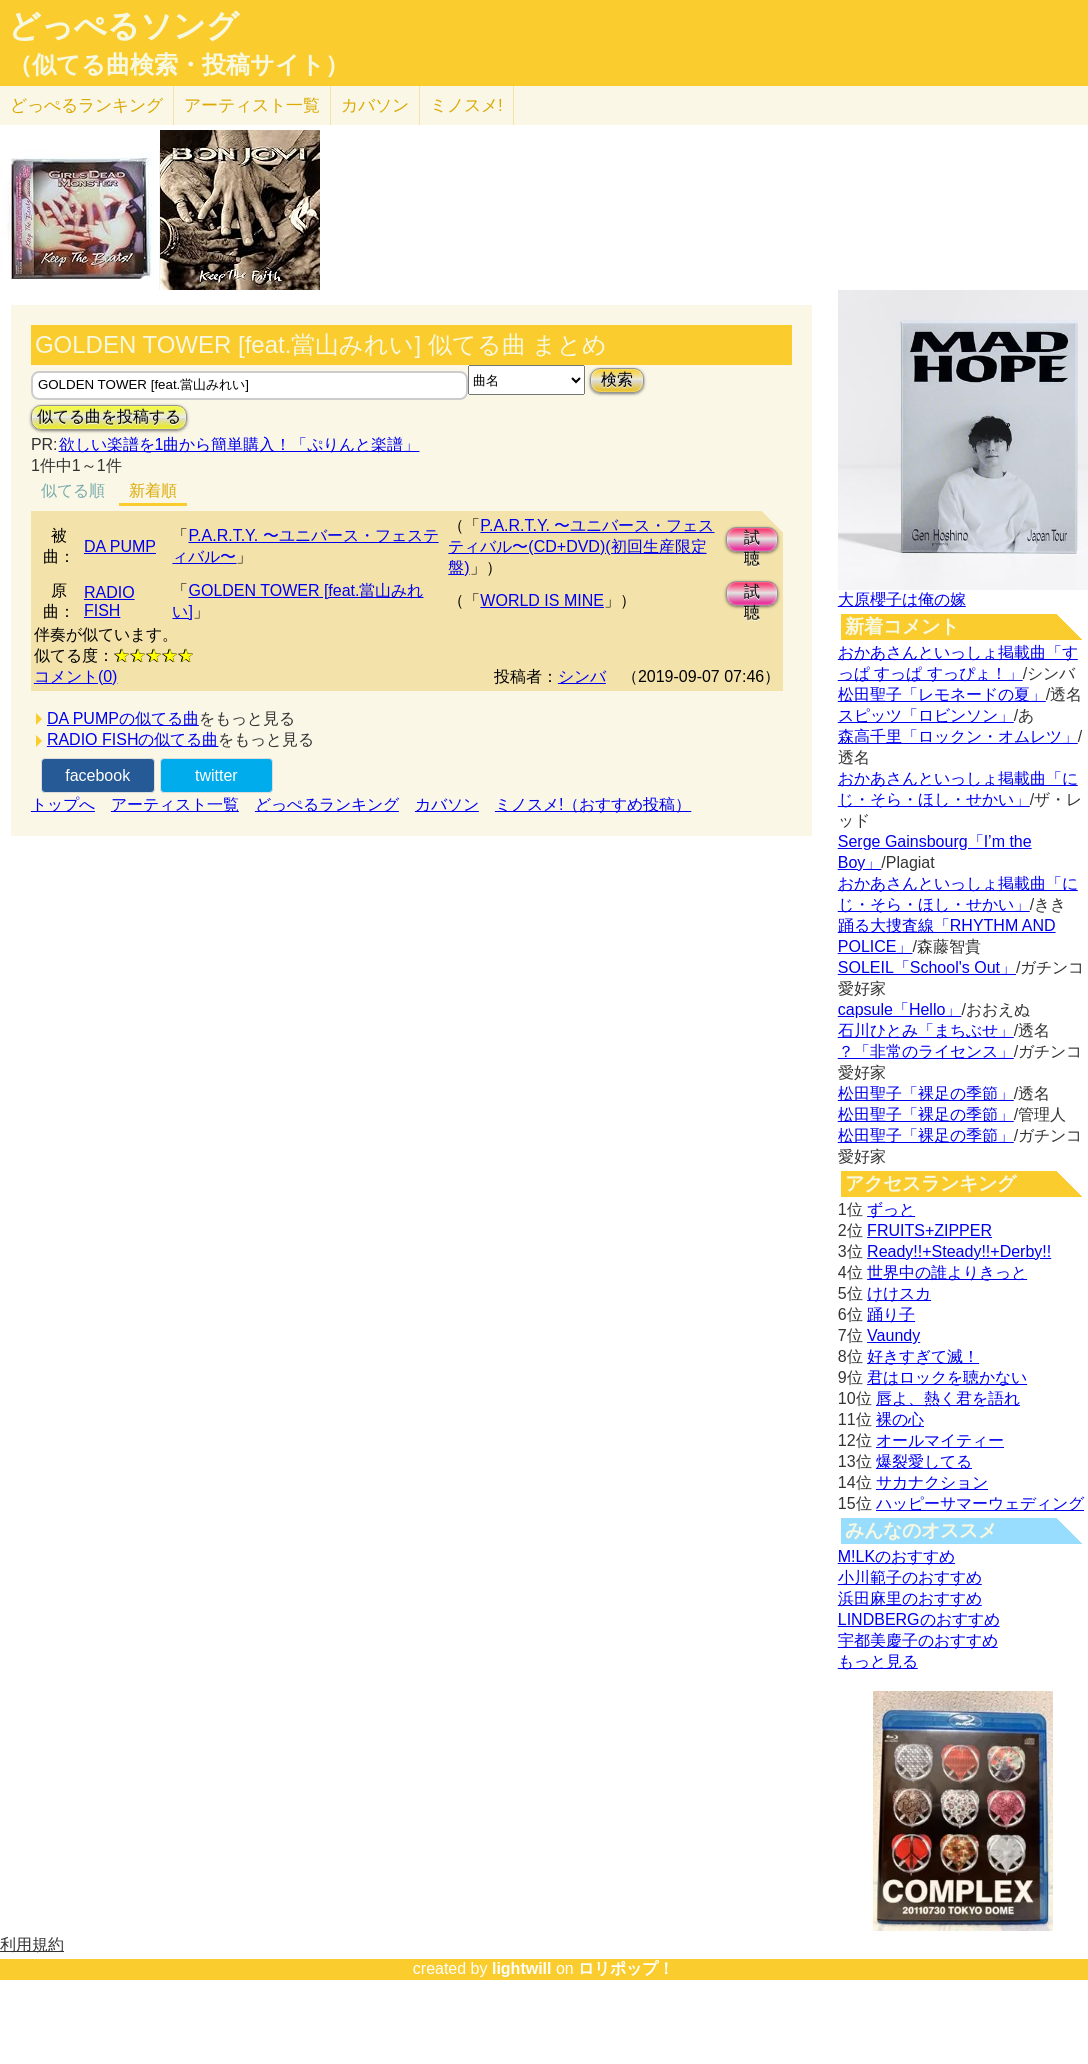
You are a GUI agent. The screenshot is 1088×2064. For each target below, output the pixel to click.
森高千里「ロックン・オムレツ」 (958, 736)
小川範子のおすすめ (910, 1577)
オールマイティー (940, 1440)
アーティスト (252, 105)
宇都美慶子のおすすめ (918, 1640)
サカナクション (932, 1482)
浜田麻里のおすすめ (910, 1598)
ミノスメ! (466, 105)
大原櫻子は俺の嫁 (902, 599)
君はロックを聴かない (947, 1377)
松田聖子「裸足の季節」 (926, 1093)
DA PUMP (120, 546)
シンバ (582, 676)
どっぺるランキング (327, 804)
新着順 (153, 490)
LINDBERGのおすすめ (919, 1619)
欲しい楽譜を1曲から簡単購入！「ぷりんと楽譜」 (239, 444)
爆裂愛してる (924, 1461)
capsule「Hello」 (900, 1009)
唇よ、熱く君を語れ (948, 1398)
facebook (97, 775)
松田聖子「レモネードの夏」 (942, 694)
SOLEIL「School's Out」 (927, 967)
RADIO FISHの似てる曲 (133, 739)
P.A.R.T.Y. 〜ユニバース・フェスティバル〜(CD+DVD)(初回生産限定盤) (581, 546)
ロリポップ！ (626, 1968)
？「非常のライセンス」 (926, 1051)
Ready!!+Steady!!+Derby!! (959, 1251)
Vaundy (893, 1335)
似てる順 (73, 490)
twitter (216, 775)
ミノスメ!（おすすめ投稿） (593, 804)
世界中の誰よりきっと (947, 1272)
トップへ (63, 804)
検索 (617, 379)
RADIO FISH (109, 601)
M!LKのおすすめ (896, 1556)
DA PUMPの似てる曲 (123, 718)
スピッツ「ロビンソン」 (926, 715)
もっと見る (878, 1661)
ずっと (891, 1209)
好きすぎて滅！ (923, 1356)
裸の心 (900, 1419)
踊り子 (891, 1314)
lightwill (522, 1968)
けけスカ (899, 1293)
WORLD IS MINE (542, 600)
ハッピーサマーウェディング (980, 1503)
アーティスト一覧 (175, 804)
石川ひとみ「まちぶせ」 (926, 1030)
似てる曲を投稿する (109, 416)
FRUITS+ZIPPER (929, 1230)
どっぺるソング (123, 26)
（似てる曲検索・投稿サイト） (178, 65)
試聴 (752, 540)
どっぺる (86, 105)
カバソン (375, 105)
